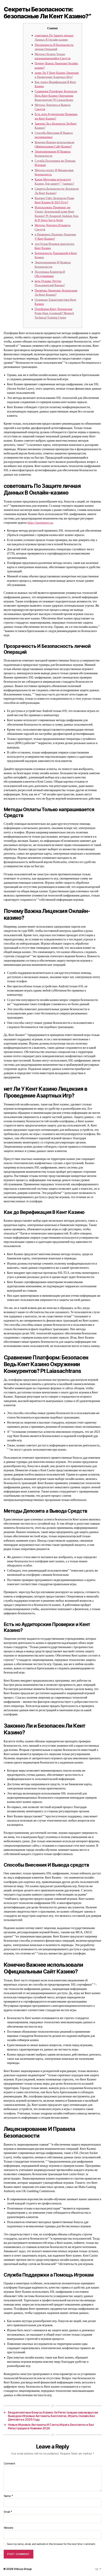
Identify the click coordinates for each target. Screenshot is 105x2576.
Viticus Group (23, 2569)
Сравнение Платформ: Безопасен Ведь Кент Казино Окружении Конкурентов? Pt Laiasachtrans (56, 95)
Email (8, 2511)
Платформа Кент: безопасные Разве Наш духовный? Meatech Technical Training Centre (54, 313)
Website (8, 2527)
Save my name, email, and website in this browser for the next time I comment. (51, 2544)
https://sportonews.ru (40, 523)
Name (8, 2496)
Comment (9, 2463)
